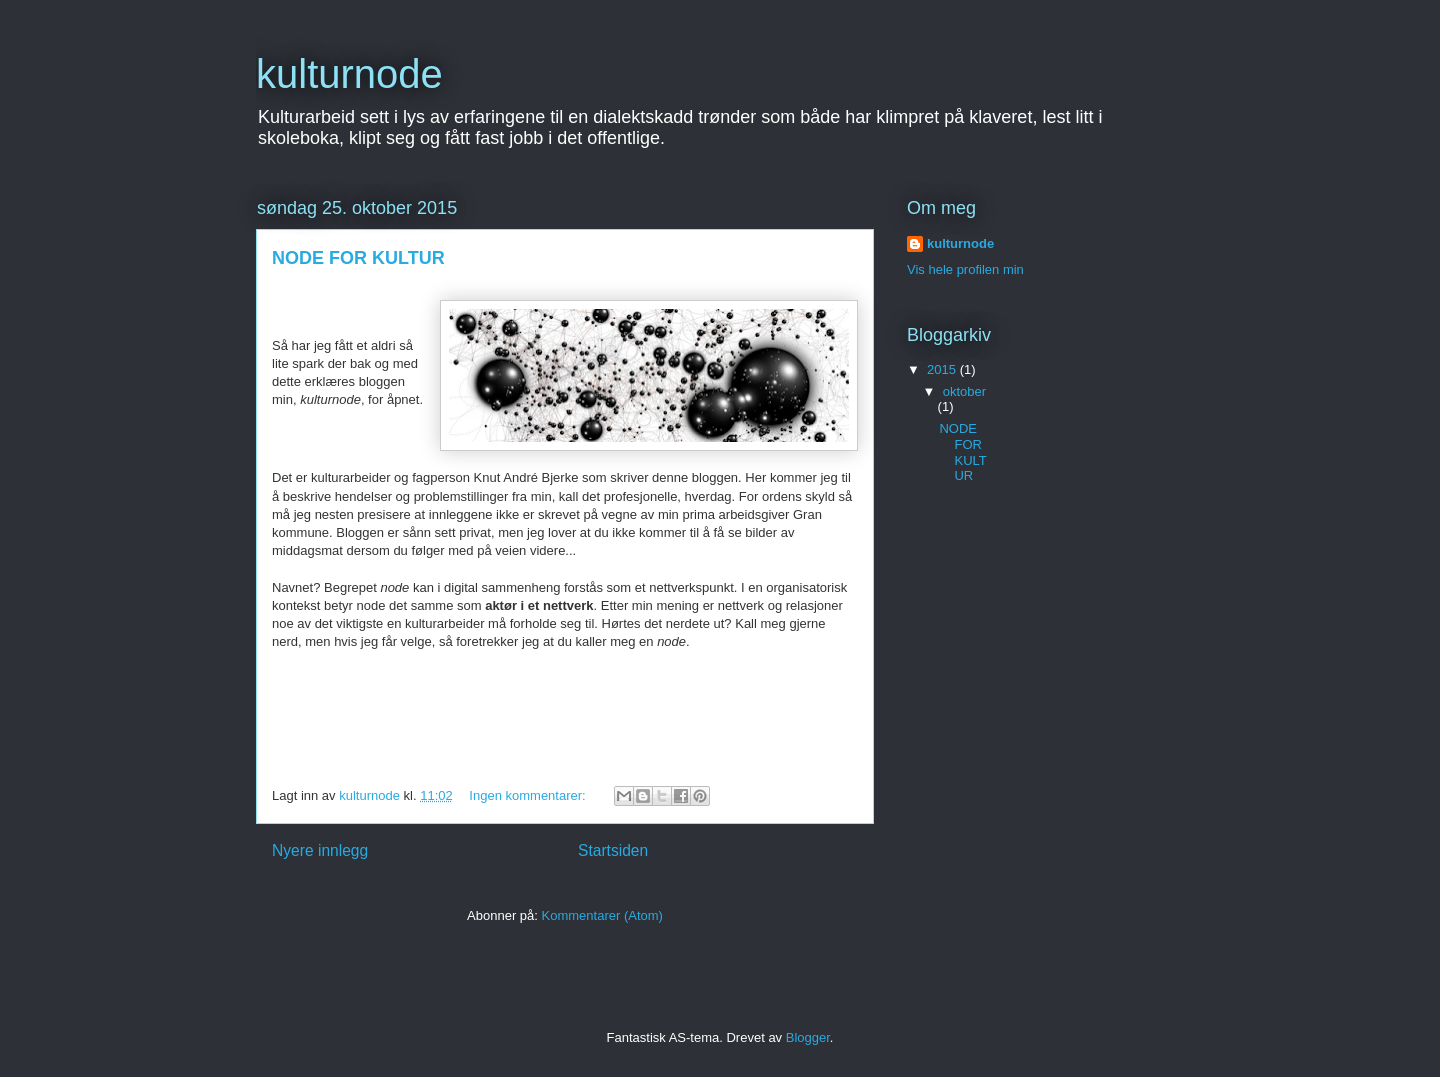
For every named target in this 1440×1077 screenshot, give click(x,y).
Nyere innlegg (320, 850)
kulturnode (349, 74)
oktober (964, 391)
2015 (943, 369)
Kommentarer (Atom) (602, 915)
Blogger (808, 1037)
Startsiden (613, 850)
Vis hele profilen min (965, 269)
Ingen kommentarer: (529, 795)
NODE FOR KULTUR (358, 258)
